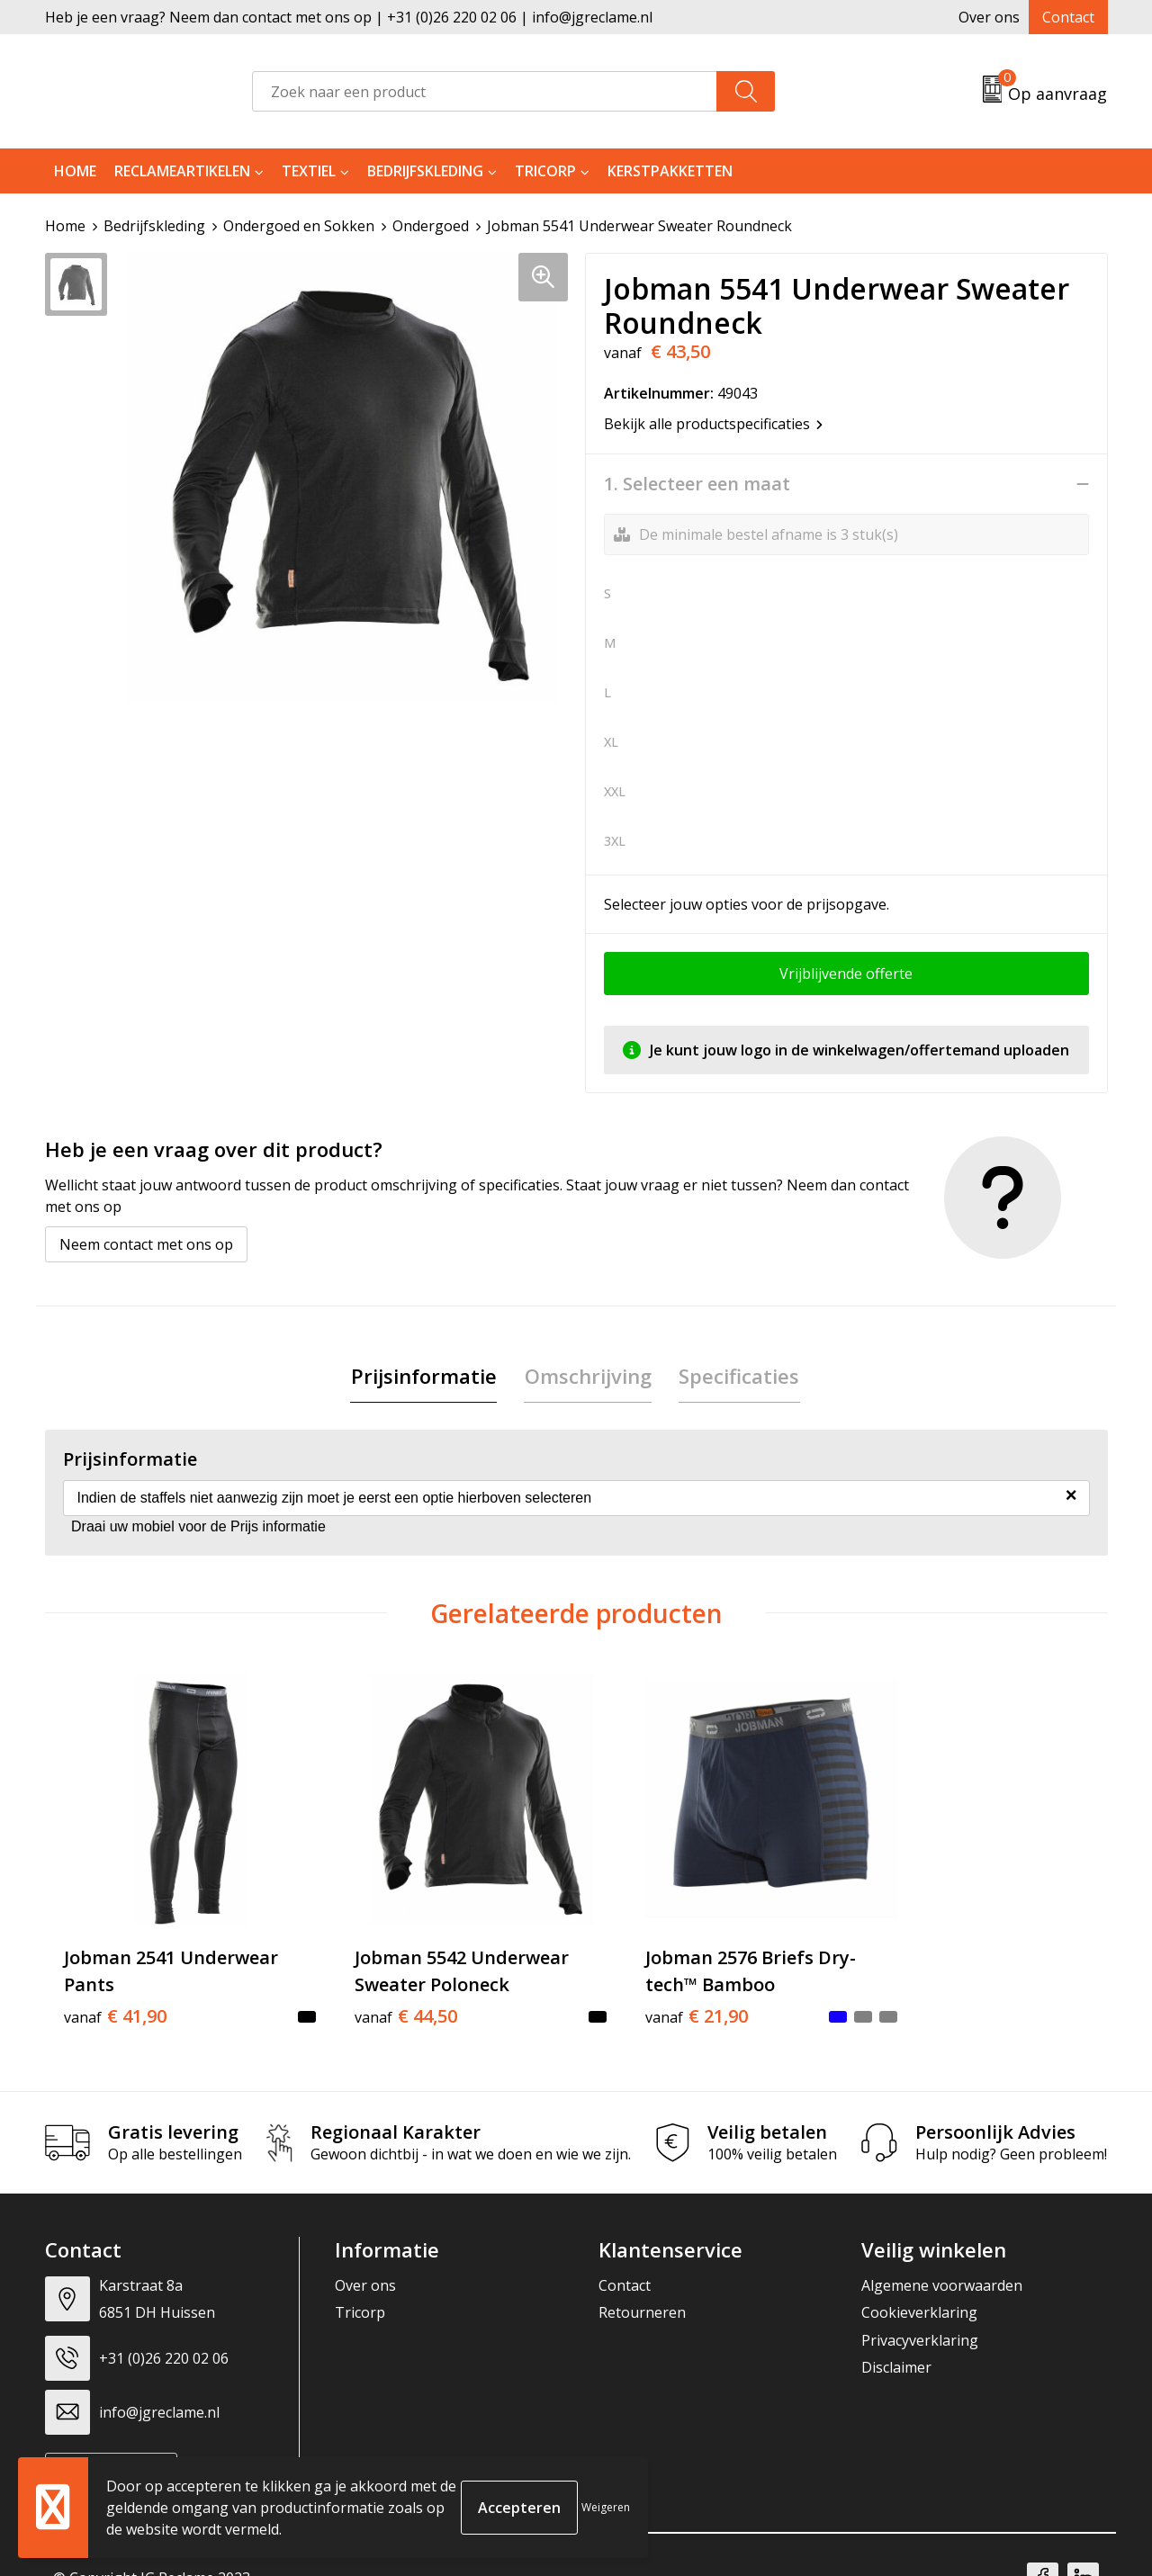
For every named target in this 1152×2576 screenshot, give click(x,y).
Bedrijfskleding (425, 171)
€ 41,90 (115, 1991)
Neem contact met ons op (146, 1244)
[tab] (425, 1376)
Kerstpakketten (670, 171)
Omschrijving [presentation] (588, 1375)
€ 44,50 (380, 1991)
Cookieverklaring (919, 2288)
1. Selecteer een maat (697, 484)
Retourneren (642, 2288)
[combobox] (484, 91)
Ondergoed (430, 226)
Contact (1068, 17)
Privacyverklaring (919, 2315)
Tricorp (545, 171)
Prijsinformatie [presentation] (425, 1375)
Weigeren (605, 2507)
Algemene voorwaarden (941, 2260)
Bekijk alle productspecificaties (713, 424)
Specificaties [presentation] (739, 1375)
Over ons (989, 17)
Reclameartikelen (182, 171)
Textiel (309, 171)
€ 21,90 (646, 1991)
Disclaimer (896, 2342)
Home (75, 171)
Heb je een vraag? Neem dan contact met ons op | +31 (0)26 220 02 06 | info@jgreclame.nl (348, 17)
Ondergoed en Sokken (298, 226)
